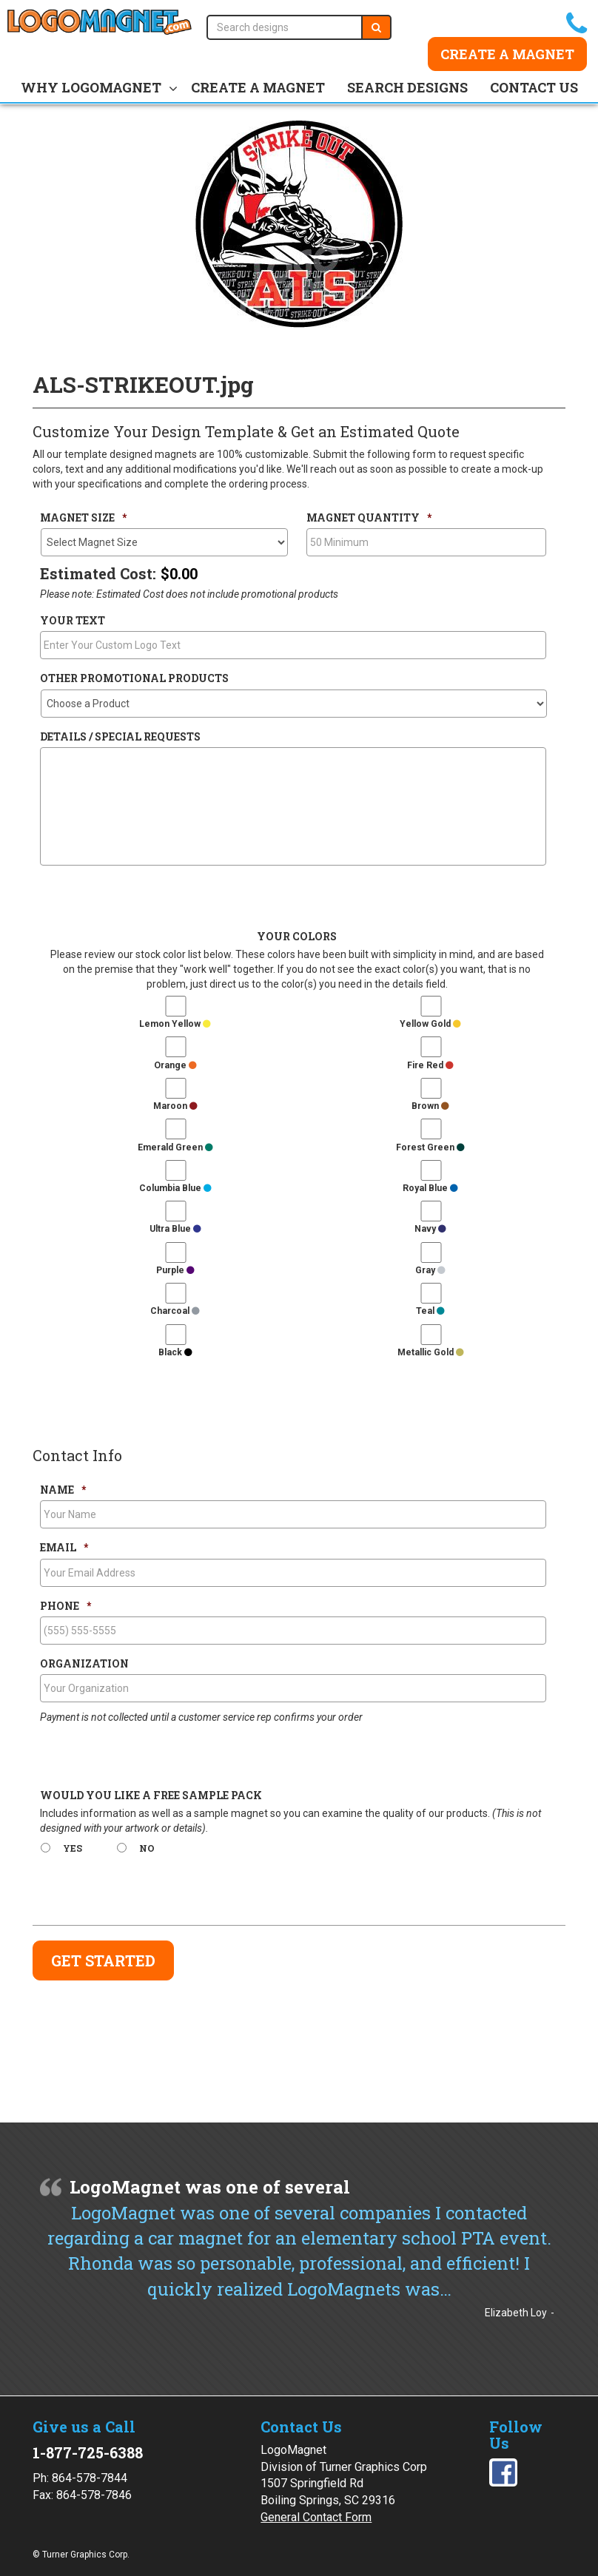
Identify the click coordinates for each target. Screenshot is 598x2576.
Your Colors (297, 936)
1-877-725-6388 (88, 2452)
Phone (65, 1606)
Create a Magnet (507, 54)
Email (64, 1547)
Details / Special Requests (120, 737)
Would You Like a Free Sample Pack (151, 1795)
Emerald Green (175, 1147)
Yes (72, 1848)
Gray (430, 1270)
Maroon (175, 1106)
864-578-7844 (89, 2478)
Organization (84, 1663)
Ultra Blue (175, 1229)
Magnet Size (83, 518)
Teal (430, 1311)
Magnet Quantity (368, 518)
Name (63, 1490)
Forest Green (430, 1147)
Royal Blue (430, 1188)
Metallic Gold (430, 1352)
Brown (430, 1106)
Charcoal (175, 1311)
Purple (175, 1270)
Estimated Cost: (98, 573)
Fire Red (430, 1065)
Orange (175, 1065)
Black (175, 1352)
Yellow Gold (430, 1024)
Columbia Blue (175, 1188)
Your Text (72, 620)
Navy (430, 1229)
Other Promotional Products (134, 678)
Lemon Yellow (175, 1024)
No (147, 1848)
